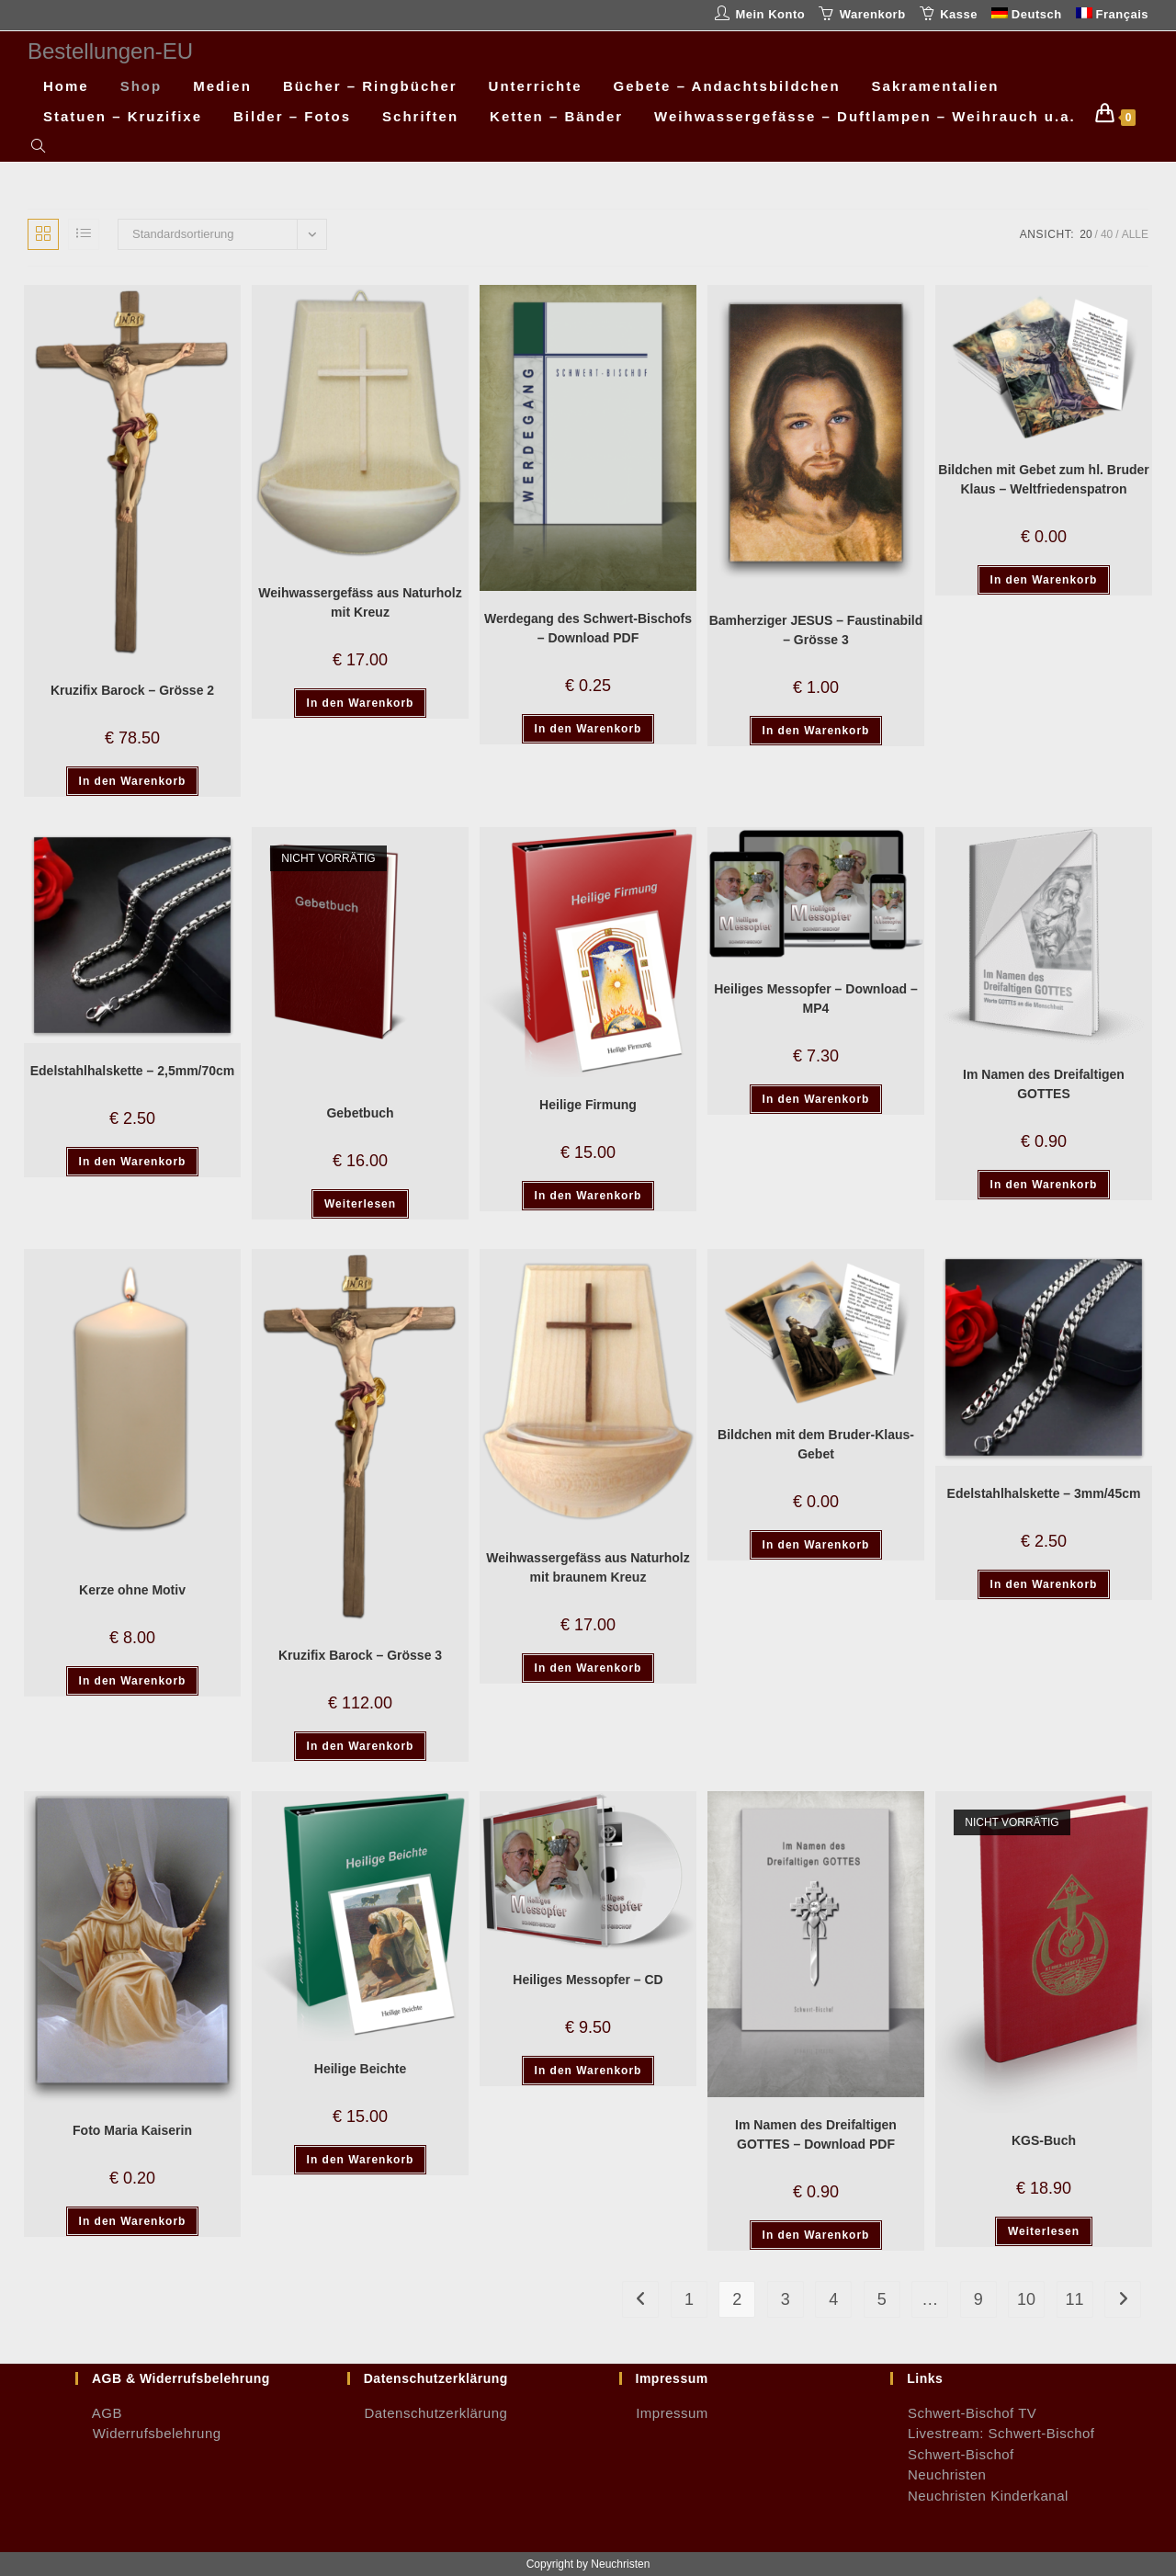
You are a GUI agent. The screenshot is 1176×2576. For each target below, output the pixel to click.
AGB (98, 2413)
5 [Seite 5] (882, 2299)
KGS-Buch (1044, 2140)
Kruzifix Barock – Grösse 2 (132, 690)
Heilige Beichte (360, 2068)
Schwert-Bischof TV (963, 2413)
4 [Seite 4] (833, 2299)
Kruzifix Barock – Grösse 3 (360, 1655)
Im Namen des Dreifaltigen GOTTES (1044, 1084)
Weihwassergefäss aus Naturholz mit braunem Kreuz (587, 1567)
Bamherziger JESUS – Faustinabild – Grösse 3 (816, 630)
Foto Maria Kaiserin (132, 2130)
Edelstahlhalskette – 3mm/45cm (1044, 1493)
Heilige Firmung (588, 1104)
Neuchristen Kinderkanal (979, 2495)
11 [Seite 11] (1075, 2299)
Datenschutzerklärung (427, 2413)
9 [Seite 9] (978, 2299)
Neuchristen (938, 2474)
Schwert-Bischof (952, 2454)
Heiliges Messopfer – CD (587, 1979)
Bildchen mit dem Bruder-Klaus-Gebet (816, 1444)
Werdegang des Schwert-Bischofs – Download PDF (588, 628)
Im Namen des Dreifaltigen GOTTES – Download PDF (816, 2134)
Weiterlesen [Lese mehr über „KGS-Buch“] (1044, 2231)
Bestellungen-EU (110, 51)
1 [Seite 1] (689, 2299)
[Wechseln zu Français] (1112, 15)
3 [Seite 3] (785, 2299)
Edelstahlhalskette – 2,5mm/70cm (132, 1070)
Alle (1135, 234)
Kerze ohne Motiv (132, 1590)
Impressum (663, 2413)
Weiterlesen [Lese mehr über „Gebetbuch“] (360, 1203)
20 (1085, 234)
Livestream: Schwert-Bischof (992, 2433)
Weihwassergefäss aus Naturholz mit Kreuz (359, 602)
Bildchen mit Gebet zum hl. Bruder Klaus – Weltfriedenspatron (1043, 479)
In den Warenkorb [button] (133, 781)
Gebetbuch (359, 1113)
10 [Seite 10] (1026, 2299)
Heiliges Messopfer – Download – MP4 (816, 999)
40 (1107, 234)
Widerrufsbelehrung (148, 2433)
